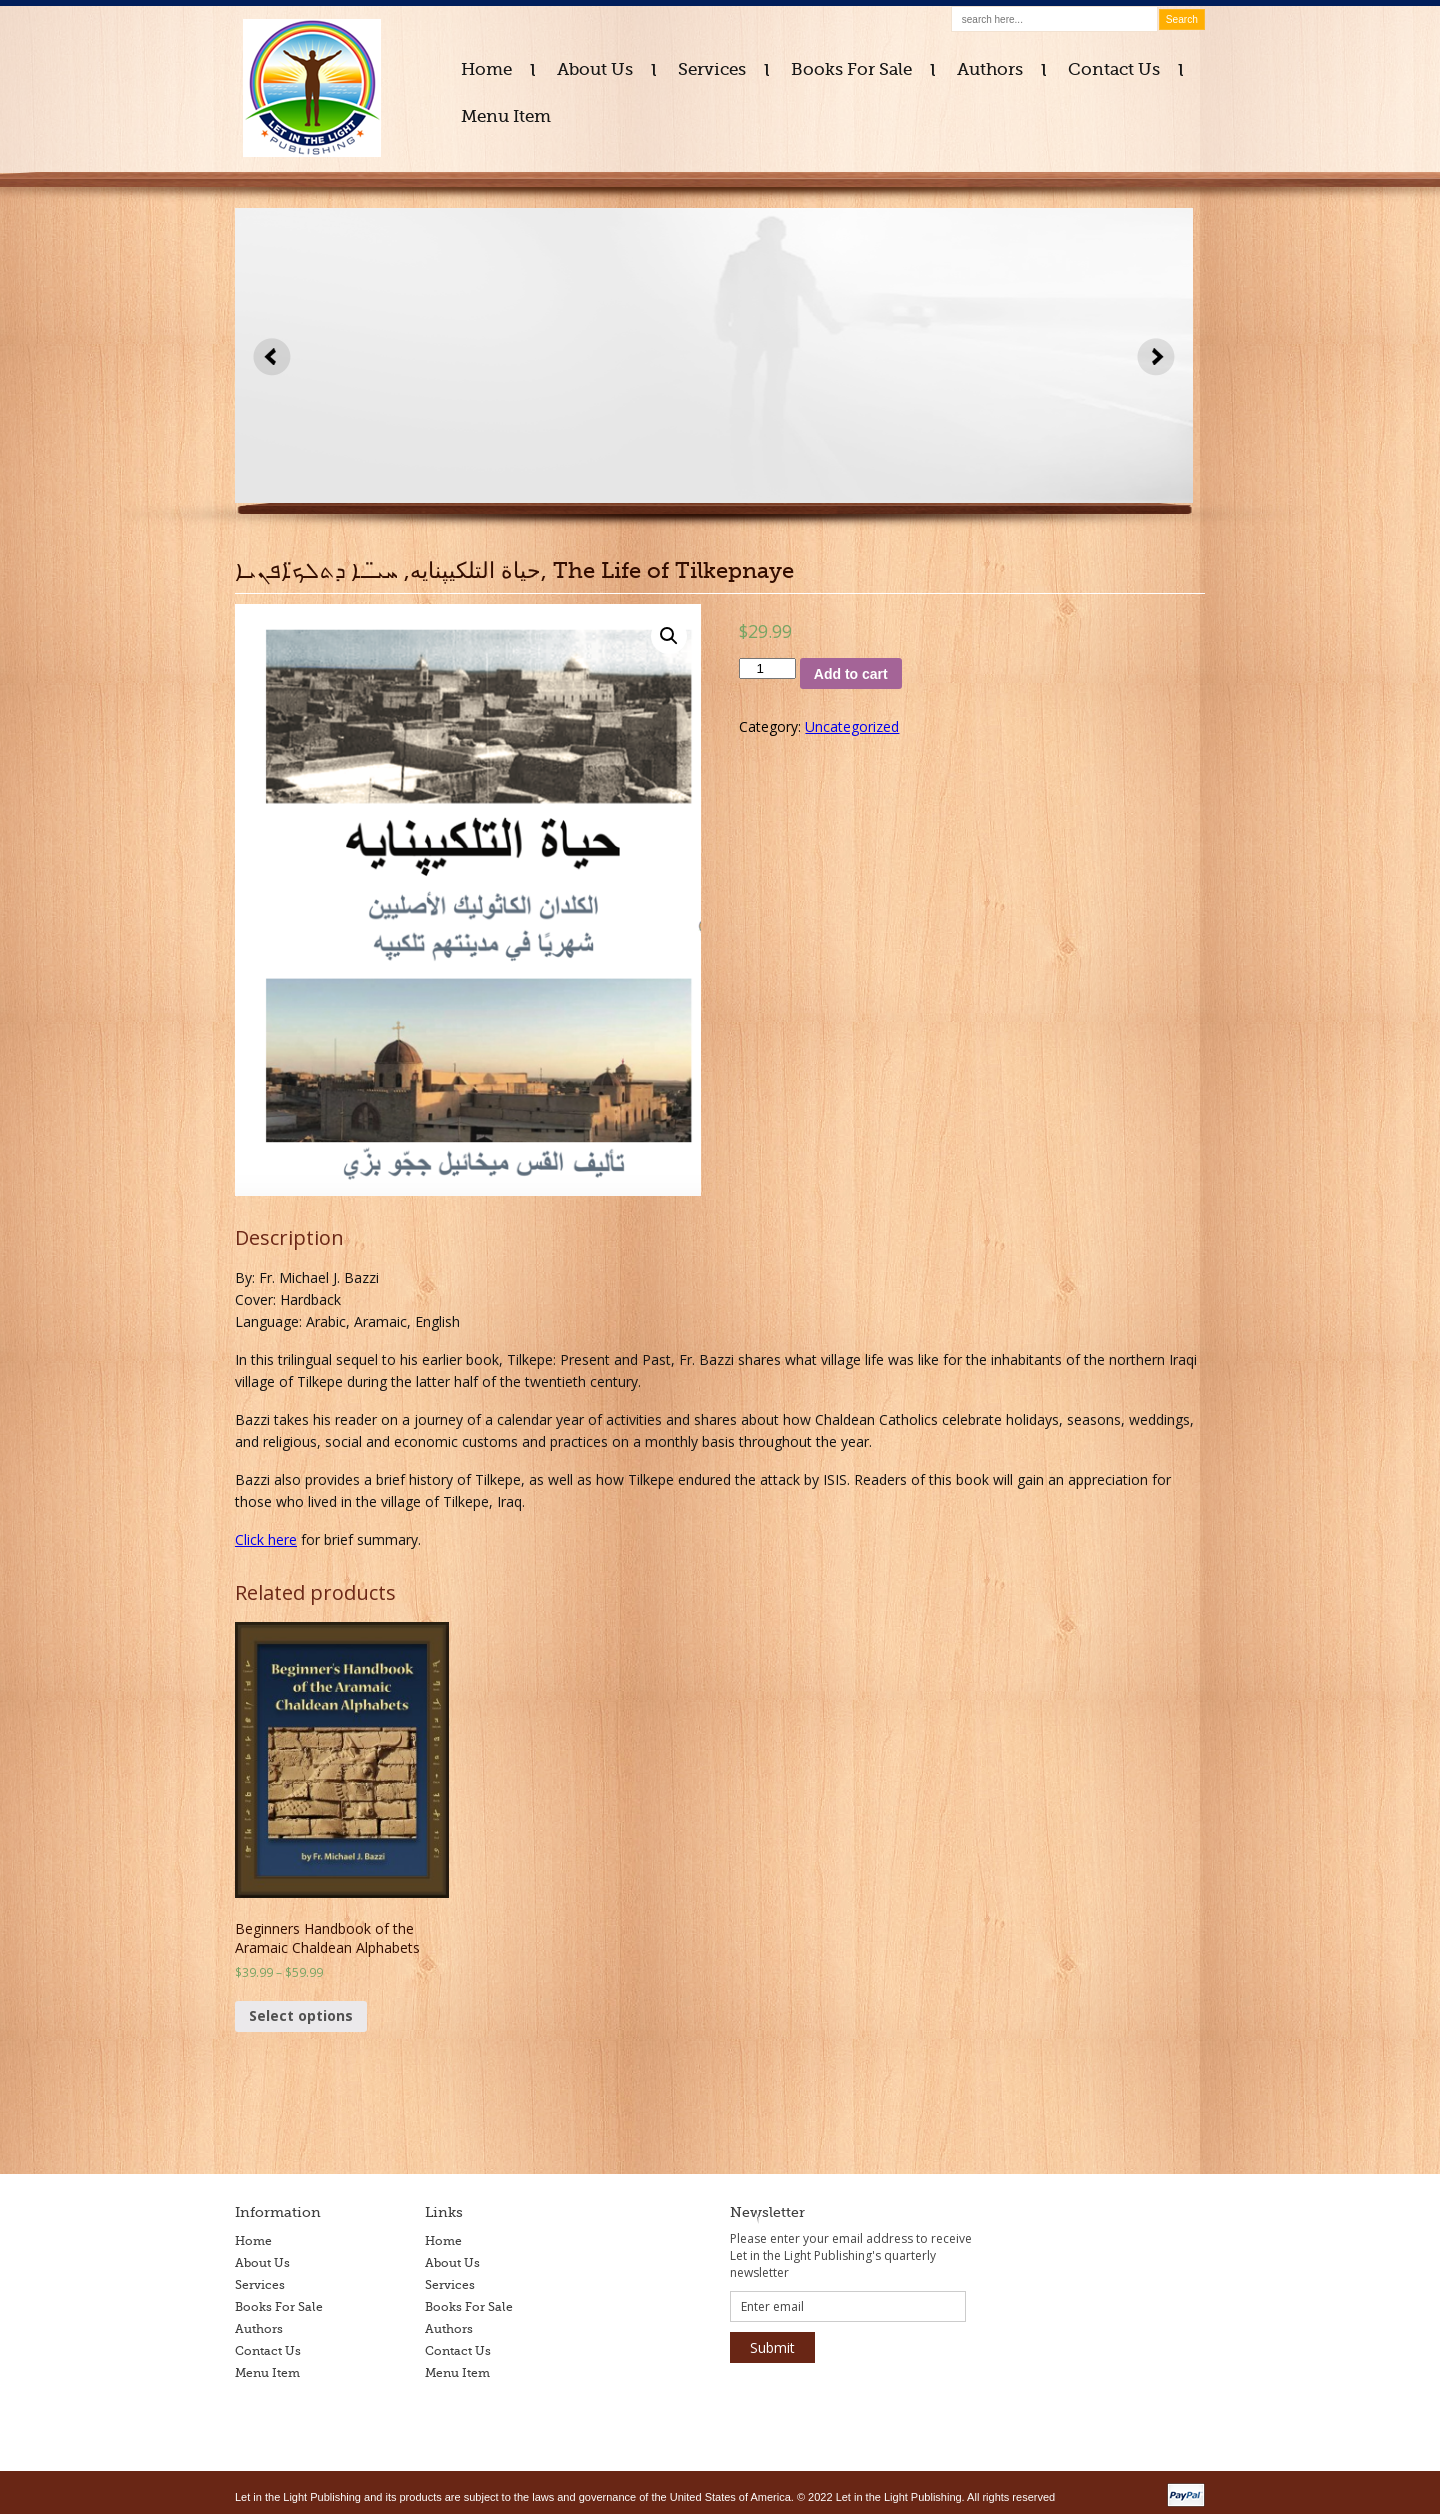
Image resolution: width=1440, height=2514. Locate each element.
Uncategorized (852, 726)
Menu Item (506, 116)
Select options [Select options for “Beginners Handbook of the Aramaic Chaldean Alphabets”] (301, 2015)
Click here (266, 1539)
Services (712, 69)
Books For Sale (851, 69)
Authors (990, 69)
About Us (595, 69)
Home (486, 69)
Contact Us (1114, 69)
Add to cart (851, 674)
